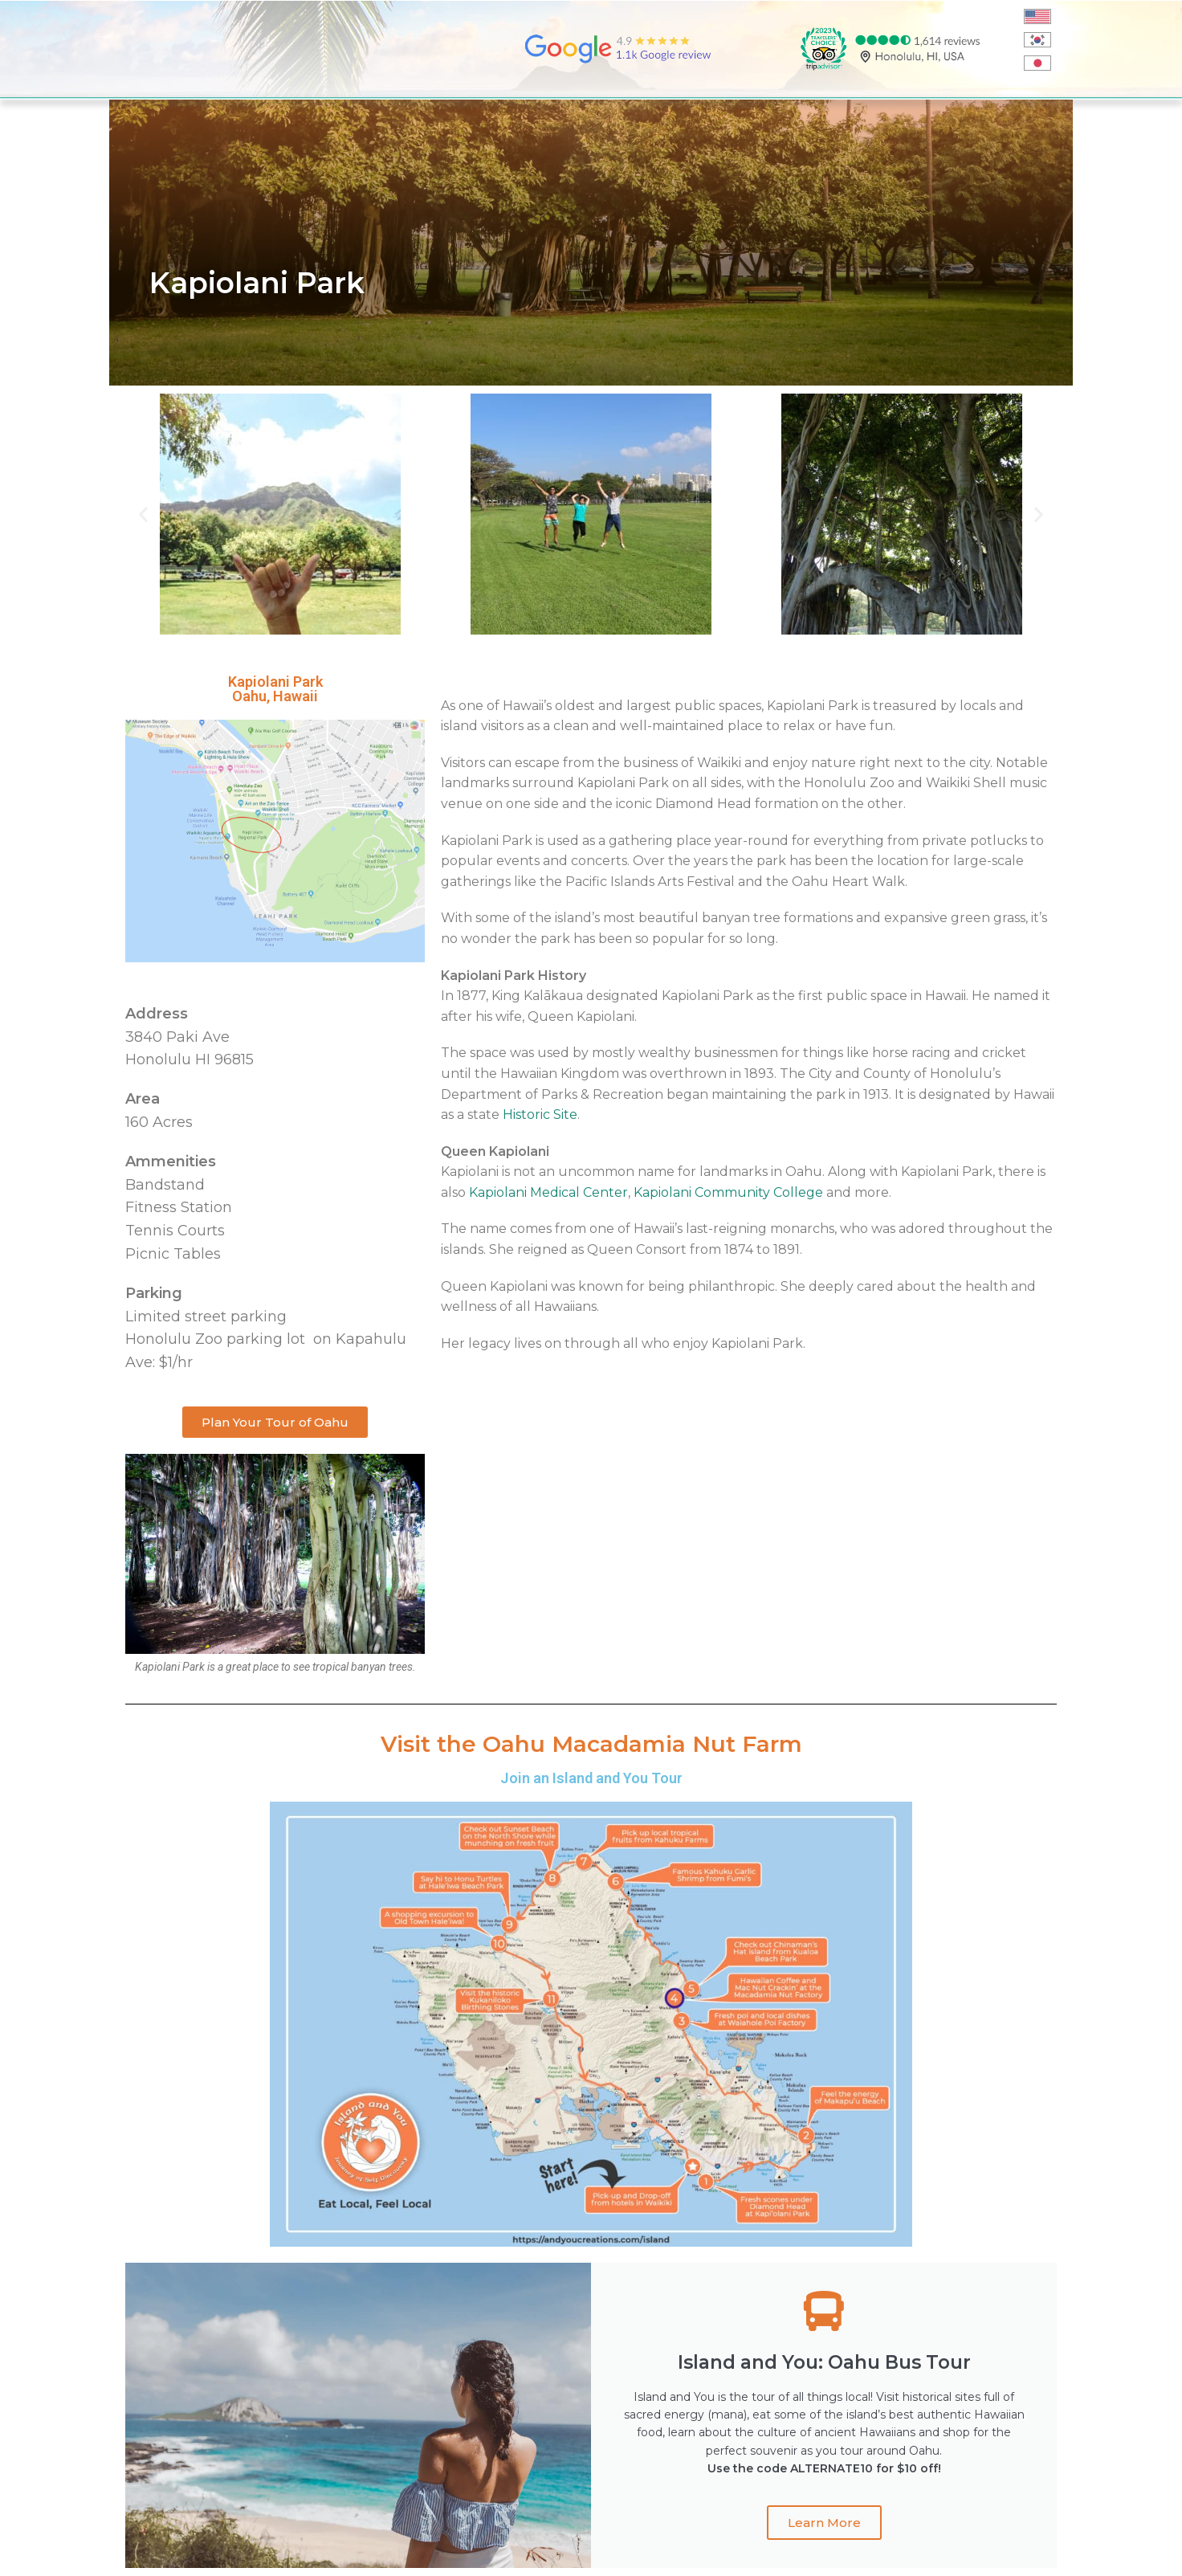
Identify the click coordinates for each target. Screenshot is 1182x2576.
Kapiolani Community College (728, 1192)
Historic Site (540, 1114)
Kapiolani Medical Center (548, 1192)
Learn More (824, 2522)
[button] (143, 514)
